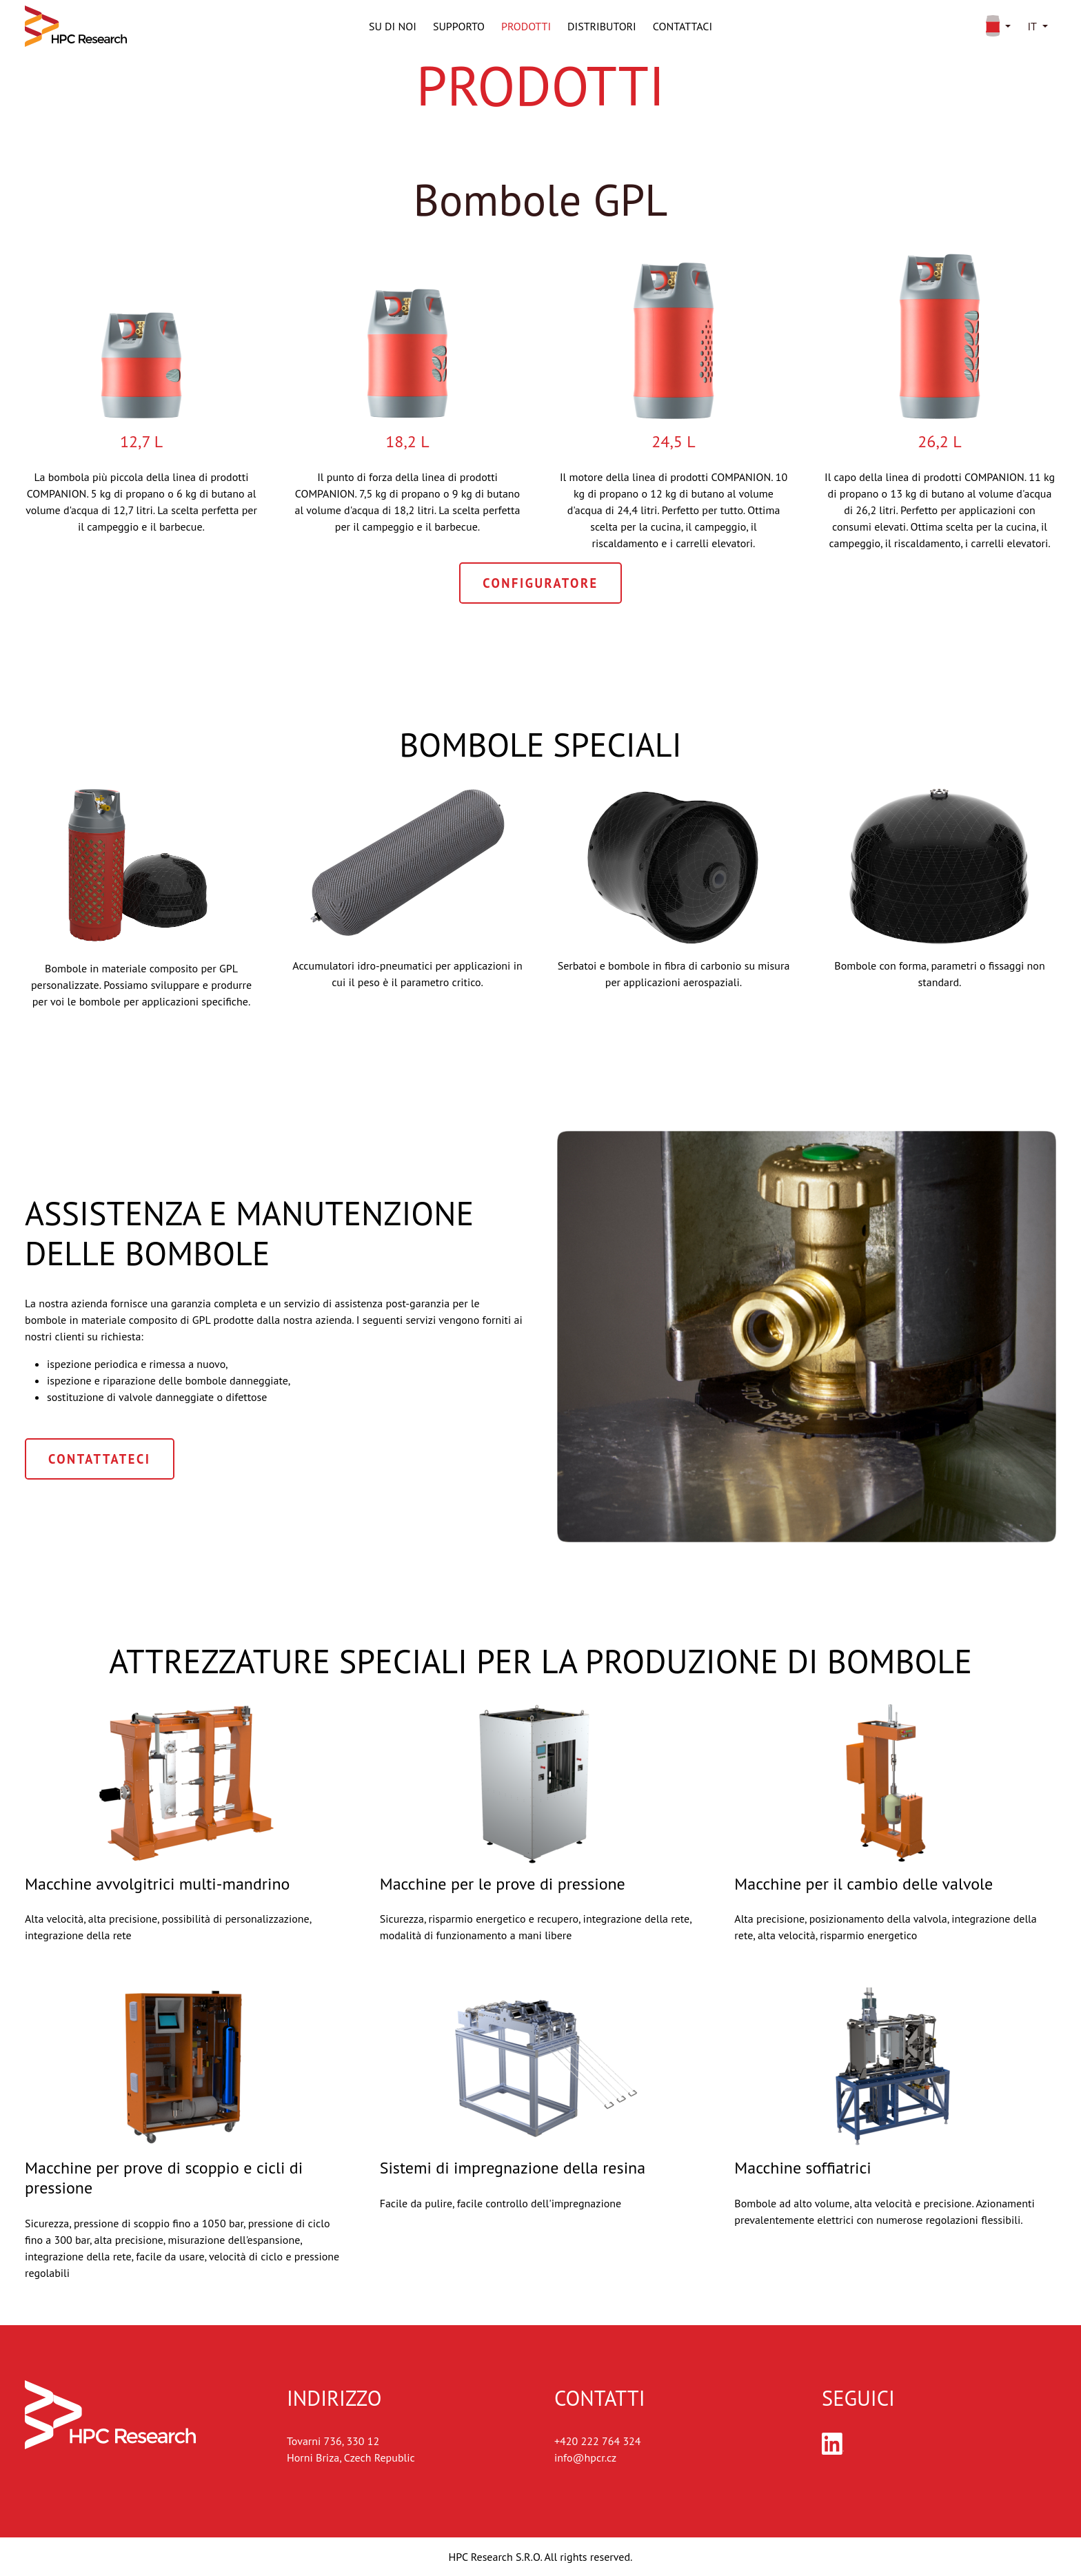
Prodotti (526, 26)
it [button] (1032, 26)
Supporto (459, 26)
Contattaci (682, 26)
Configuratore (540, 583)
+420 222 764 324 (597, 2441)
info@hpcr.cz (585, 2457)
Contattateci (99, 1459)
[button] (996, 26)
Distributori (601, 26)
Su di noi (392, 26)
